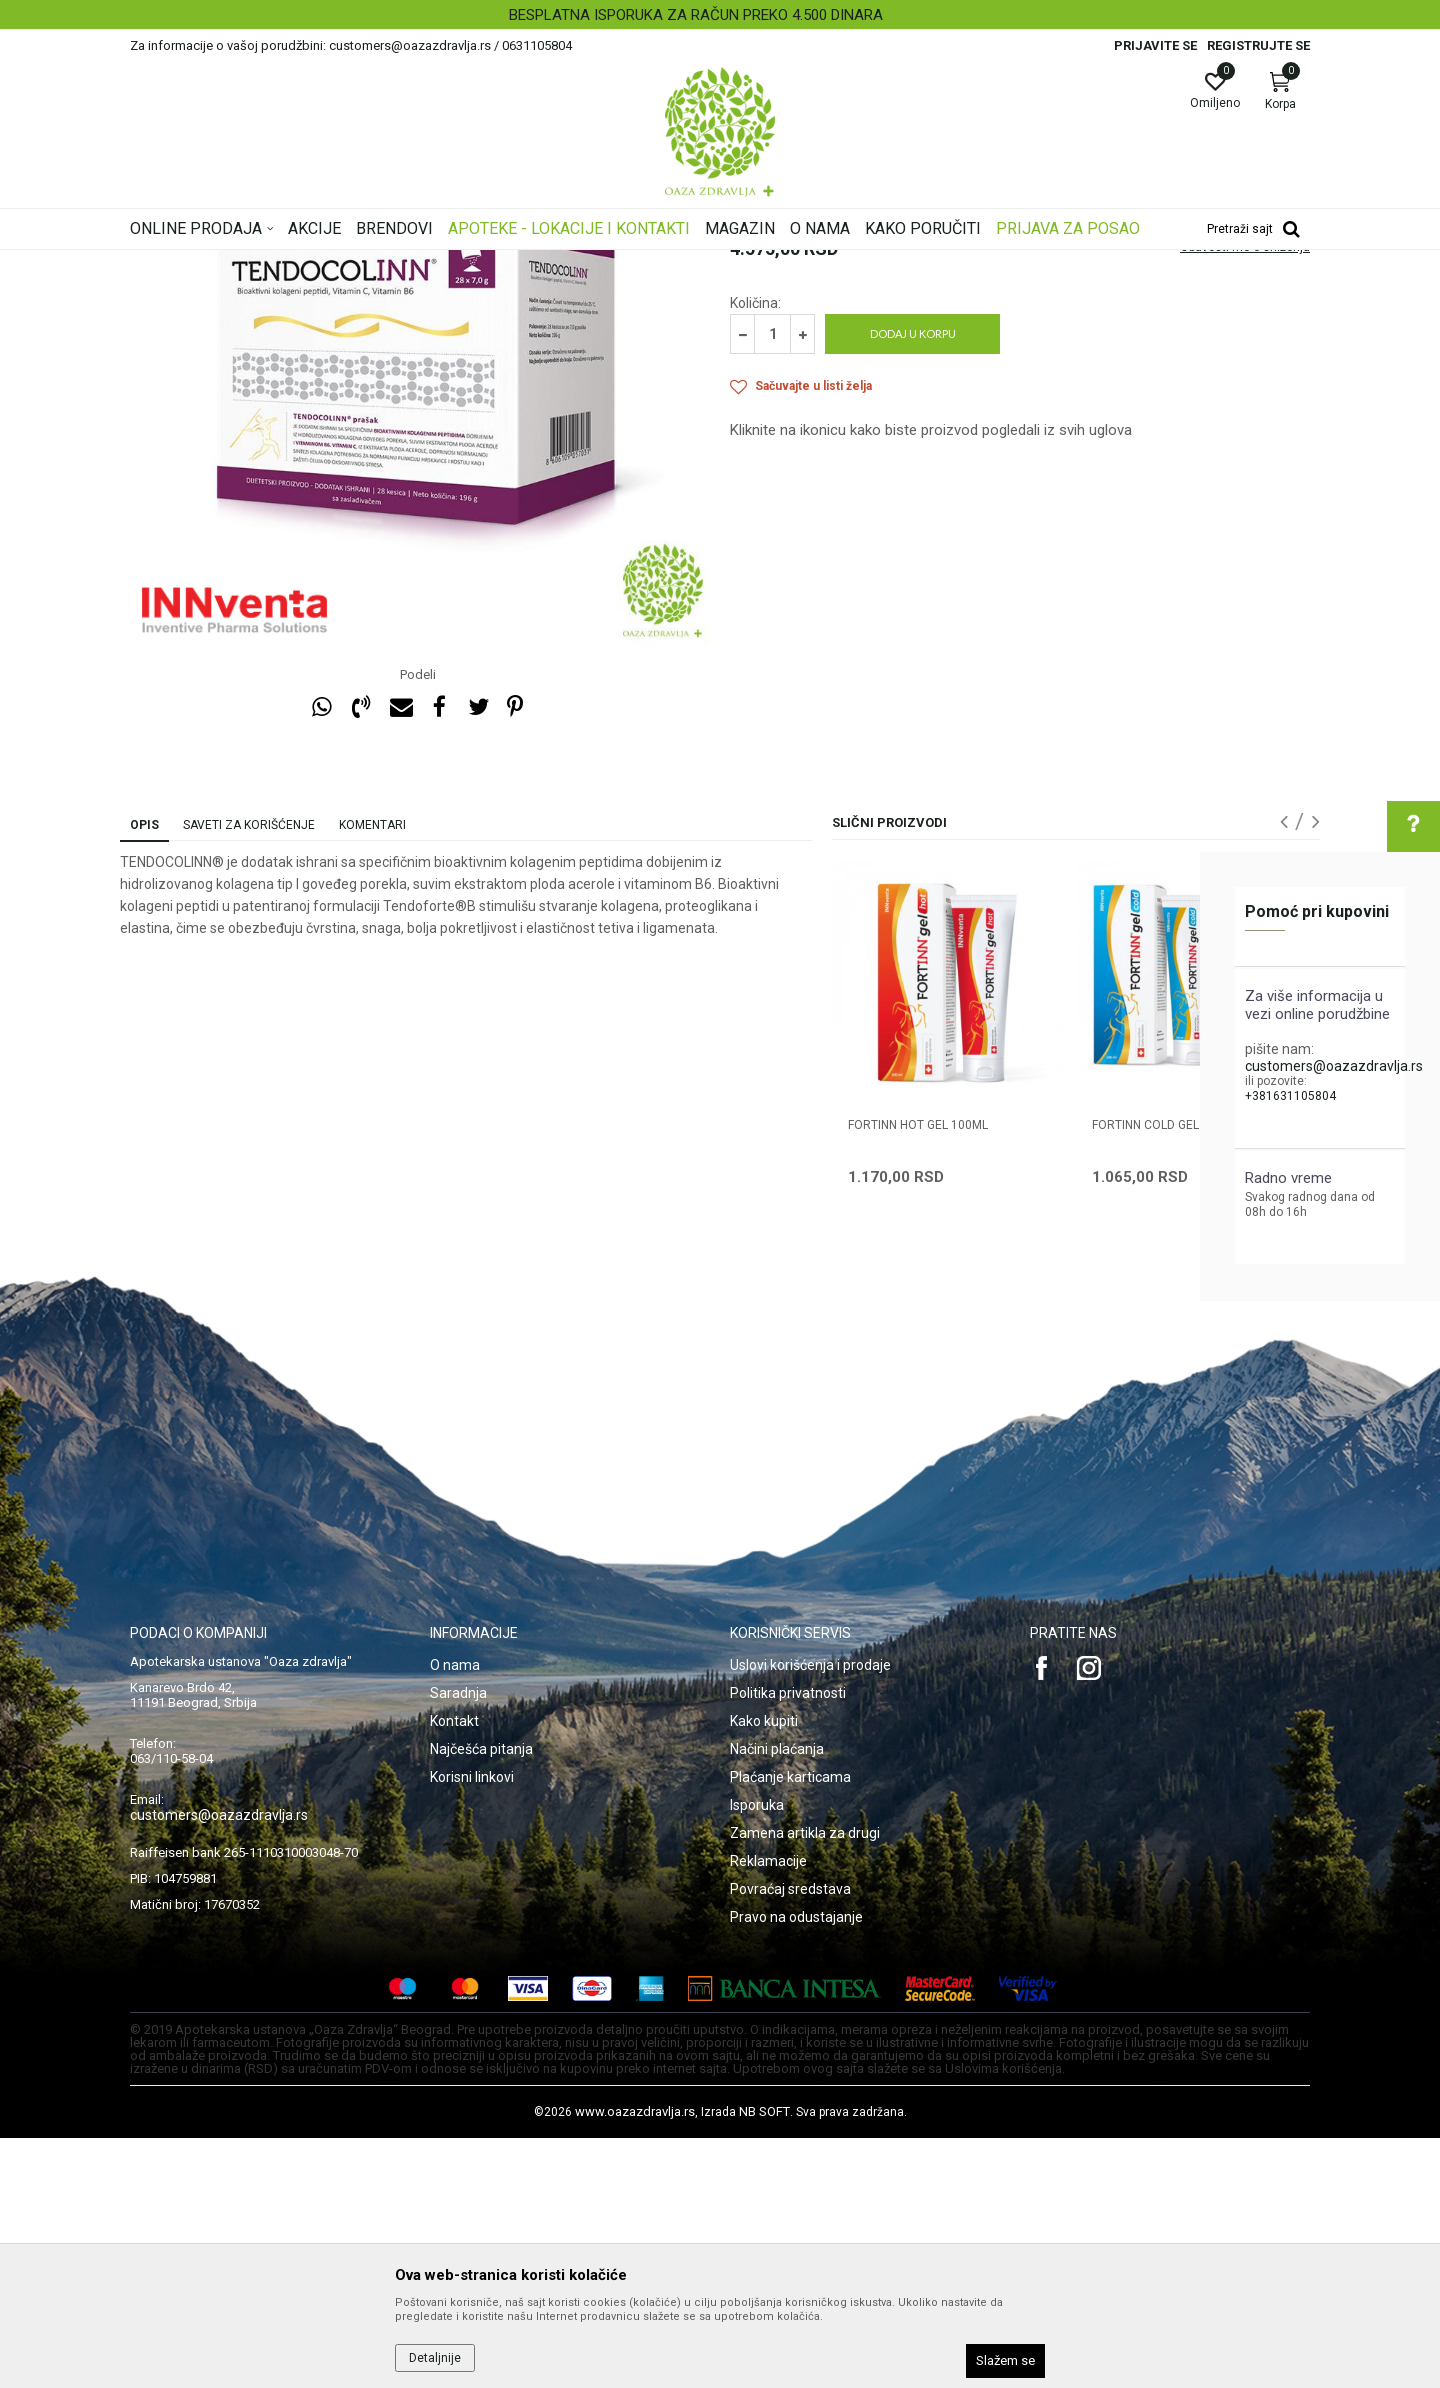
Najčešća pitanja (481, 1999)
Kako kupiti (764, 1971)
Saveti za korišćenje (249, 1075)
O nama (455, 1915)
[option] (720, 15)
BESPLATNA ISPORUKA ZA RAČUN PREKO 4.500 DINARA (718, 15)
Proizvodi (332, 263)
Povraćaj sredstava (790, 2139)
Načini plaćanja (777, 1999)
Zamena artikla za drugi (805, 2083)
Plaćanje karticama (790, 2027)
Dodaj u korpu (913, 583)
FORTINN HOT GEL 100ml (918, 1375)
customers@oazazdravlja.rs (1334, 1066)
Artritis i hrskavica (556, 263)
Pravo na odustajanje (796, 2167)
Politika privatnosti (788, 1943)
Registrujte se (1258, 45)
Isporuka (757, 2055)
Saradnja (458, 1943)
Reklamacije (768, 2111)
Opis (144, 1075)
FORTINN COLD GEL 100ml (1165, 1375)
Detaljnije (435, 2358)
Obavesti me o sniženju (1245, 497)
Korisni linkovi (472, 2027)
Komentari (372, 1075)
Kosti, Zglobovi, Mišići (432, 263)
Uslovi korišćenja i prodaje (810, 1915)
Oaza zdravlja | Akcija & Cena (211, 263)
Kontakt (454, 1971)
